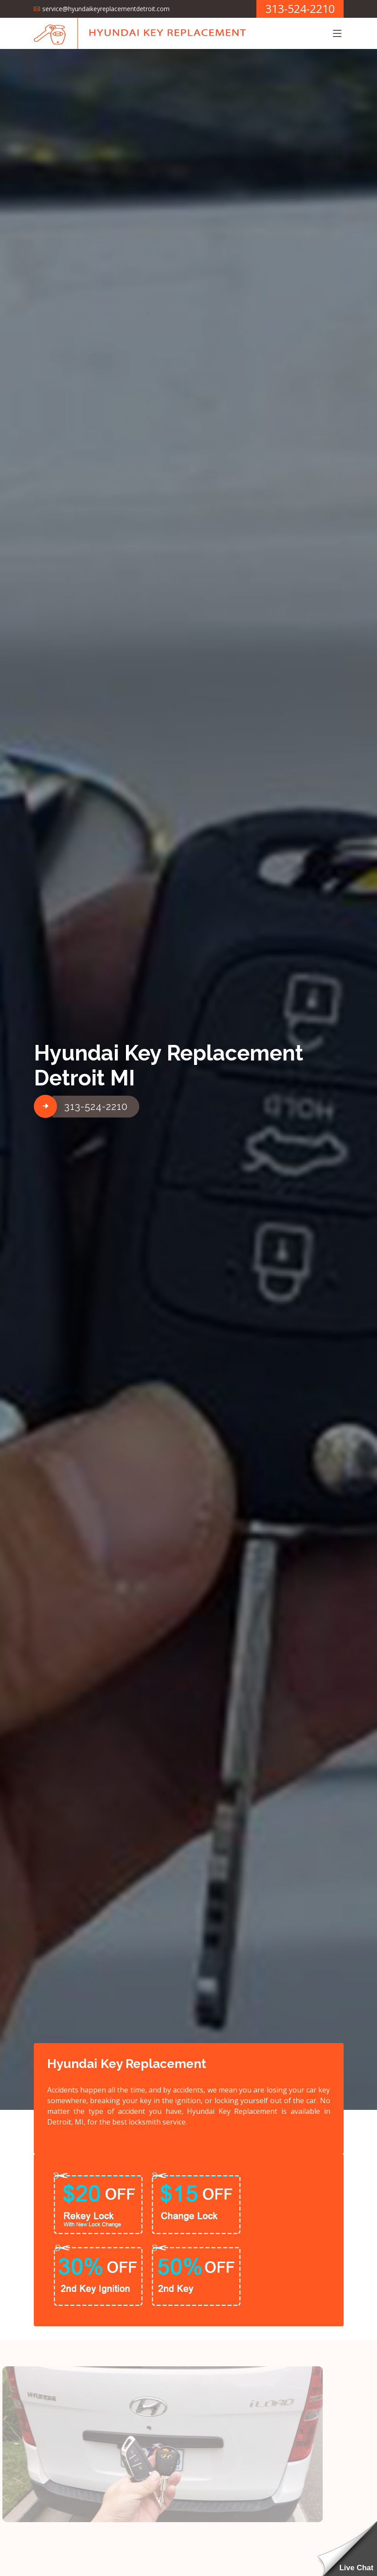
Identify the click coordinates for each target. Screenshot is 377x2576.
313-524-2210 (96, 1106)
